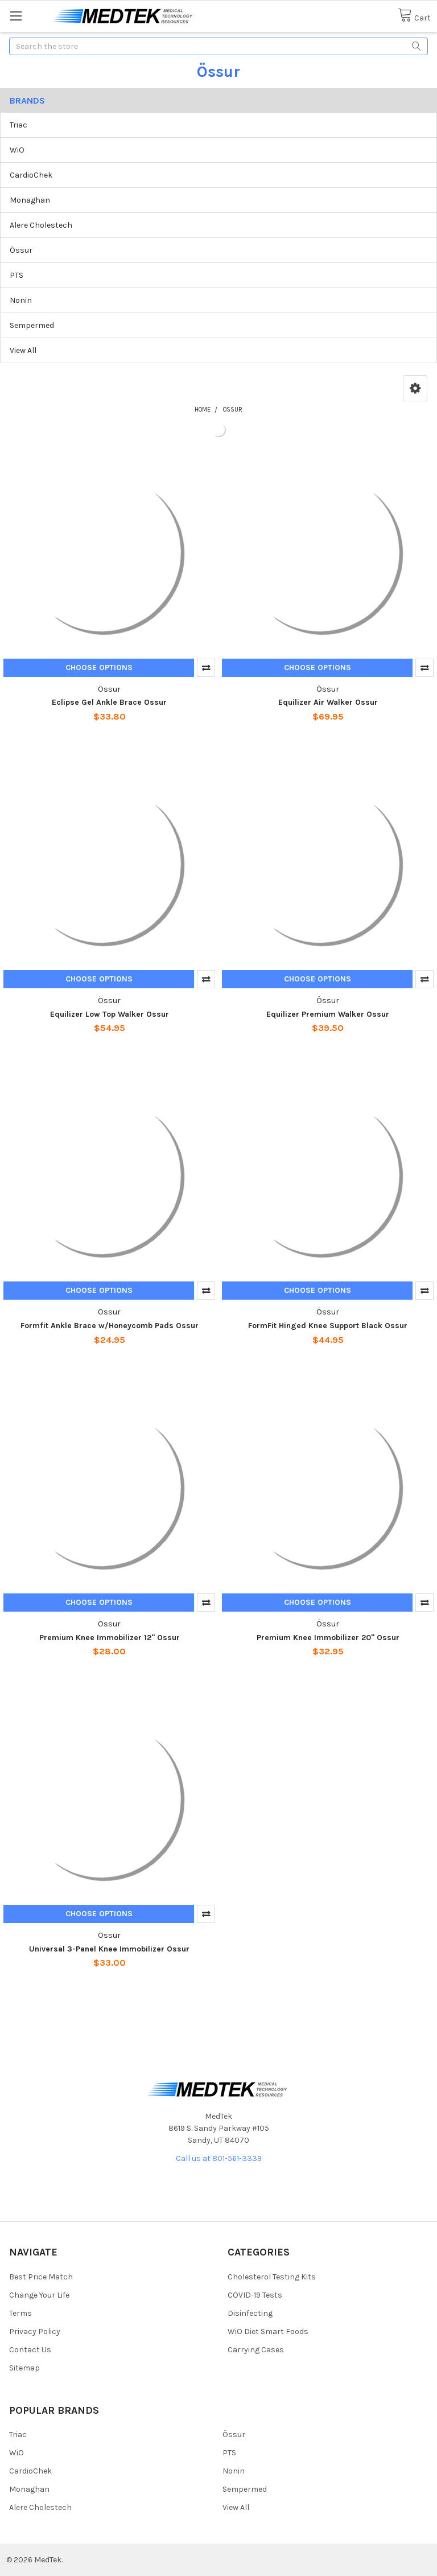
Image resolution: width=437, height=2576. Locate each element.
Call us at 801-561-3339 (219, 2158)
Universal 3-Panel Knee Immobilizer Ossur (109, 1949)
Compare (206, 668)
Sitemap (24, 2368)
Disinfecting (250, 2313)
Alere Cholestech (41, 225)
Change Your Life (39, 2295)
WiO (17, 150)
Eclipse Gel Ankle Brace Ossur (109, 702)
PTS (16, 275)
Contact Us (30, 2350)
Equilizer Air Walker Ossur (328, 702)
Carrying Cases (256, 2350)
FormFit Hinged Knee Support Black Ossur (327, 1325)
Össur (21, 250)
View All (23, 350)
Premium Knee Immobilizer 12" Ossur (109, 1637)
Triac (18, 125)
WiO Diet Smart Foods (268, 2331)
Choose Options (99, 667)
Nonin (21, 300)
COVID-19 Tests (255, 2295)
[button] (415, 388)
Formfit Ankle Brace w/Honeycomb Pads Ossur (109, 1325)
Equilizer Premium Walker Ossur (327, 1014)
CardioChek (31, 175)
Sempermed (32, 325)
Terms (20, 2313)
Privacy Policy (34, 2331)
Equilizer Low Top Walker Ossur (109, 1014)
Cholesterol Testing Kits (272, 2277)
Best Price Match (41, 2277)
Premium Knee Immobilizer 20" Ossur (328, 1637)
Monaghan (30, 200)
